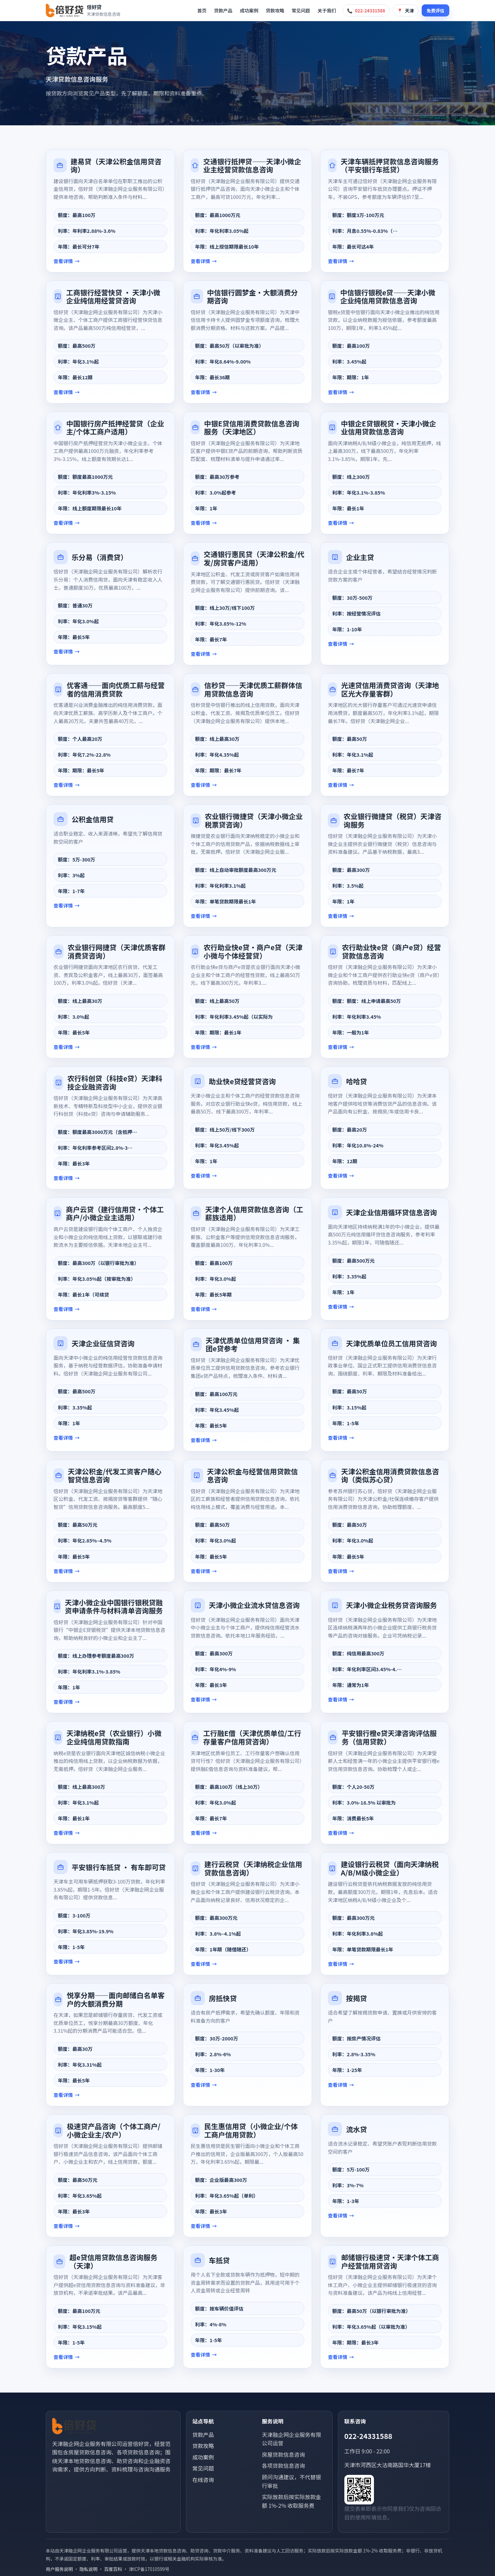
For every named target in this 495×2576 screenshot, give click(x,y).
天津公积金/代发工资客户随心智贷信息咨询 (114, 1475)
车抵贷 (219, 2260)
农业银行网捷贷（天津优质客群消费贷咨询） (116, 951)
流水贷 (356, 2129)
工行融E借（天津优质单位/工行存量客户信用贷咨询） (252, 1737)
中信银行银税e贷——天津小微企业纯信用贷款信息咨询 (387, 296)
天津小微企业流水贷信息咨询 (254, 1605)
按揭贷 (356, 1998)
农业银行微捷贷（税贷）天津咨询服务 (393, 820)
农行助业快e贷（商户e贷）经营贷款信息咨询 (391, 951)
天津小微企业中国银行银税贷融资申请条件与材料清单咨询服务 (114, 1606)
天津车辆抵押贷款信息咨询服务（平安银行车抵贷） (390, 165)
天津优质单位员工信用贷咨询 (391, 1343)
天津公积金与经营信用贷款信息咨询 (252, 1475)
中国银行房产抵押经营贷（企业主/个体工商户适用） (115, 427)
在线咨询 (203, 2480)
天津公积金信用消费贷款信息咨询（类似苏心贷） (390, 1475)
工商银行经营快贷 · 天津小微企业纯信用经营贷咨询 (113, 296)
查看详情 (63, 260)
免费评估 (435, 10)
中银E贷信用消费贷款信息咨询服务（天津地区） (251, 427)
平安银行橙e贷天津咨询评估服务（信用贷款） (389, 1737)
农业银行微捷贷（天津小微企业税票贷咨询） (254, 820)
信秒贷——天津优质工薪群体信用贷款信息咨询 (253, 689)
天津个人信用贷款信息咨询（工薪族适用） (254, 1213)
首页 (202, 10)
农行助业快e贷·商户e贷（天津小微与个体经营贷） (253, 951)
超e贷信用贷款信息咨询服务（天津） (113, 2261)
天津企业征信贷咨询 (103, 1343)
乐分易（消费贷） (99, 557)
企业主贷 (360, 557)
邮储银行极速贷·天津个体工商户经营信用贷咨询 (390, 2261)
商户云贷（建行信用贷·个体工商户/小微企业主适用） (115, 1213)
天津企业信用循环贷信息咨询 (391, 1212)
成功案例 (249, 10)
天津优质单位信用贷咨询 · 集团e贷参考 (253, 1344)
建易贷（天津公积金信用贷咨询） (116, 165)
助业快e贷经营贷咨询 (242, 1081)
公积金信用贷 (93, 819)
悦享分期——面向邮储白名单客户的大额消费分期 (115, 1999)
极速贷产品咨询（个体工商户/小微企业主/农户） (113, 2130)
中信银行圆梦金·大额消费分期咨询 (252, 296)
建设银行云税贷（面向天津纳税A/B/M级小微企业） (390, 1868)
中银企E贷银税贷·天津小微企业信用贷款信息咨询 (388, 427)
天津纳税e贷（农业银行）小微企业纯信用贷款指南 (114, 1737)
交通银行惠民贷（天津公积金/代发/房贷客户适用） (254, 558)
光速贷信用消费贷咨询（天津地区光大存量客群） (390, 689)
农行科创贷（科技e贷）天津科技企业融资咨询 (114, 1082)
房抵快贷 (223, 1998)
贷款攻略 (275, 10)
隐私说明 (88, 2569)
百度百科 (113, 2569)
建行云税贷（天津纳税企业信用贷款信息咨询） (253, 1868)
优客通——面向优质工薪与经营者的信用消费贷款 (115, 689)
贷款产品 (223, 10)
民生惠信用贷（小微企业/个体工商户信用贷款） (251, 2130)
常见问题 (301, 10)
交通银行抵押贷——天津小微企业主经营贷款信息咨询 (252, 165)
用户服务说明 (59, 2569)
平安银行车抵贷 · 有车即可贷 (119, 1867)
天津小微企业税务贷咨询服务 (391, 1605)
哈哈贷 (356, 1081)
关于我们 (326, 10)
